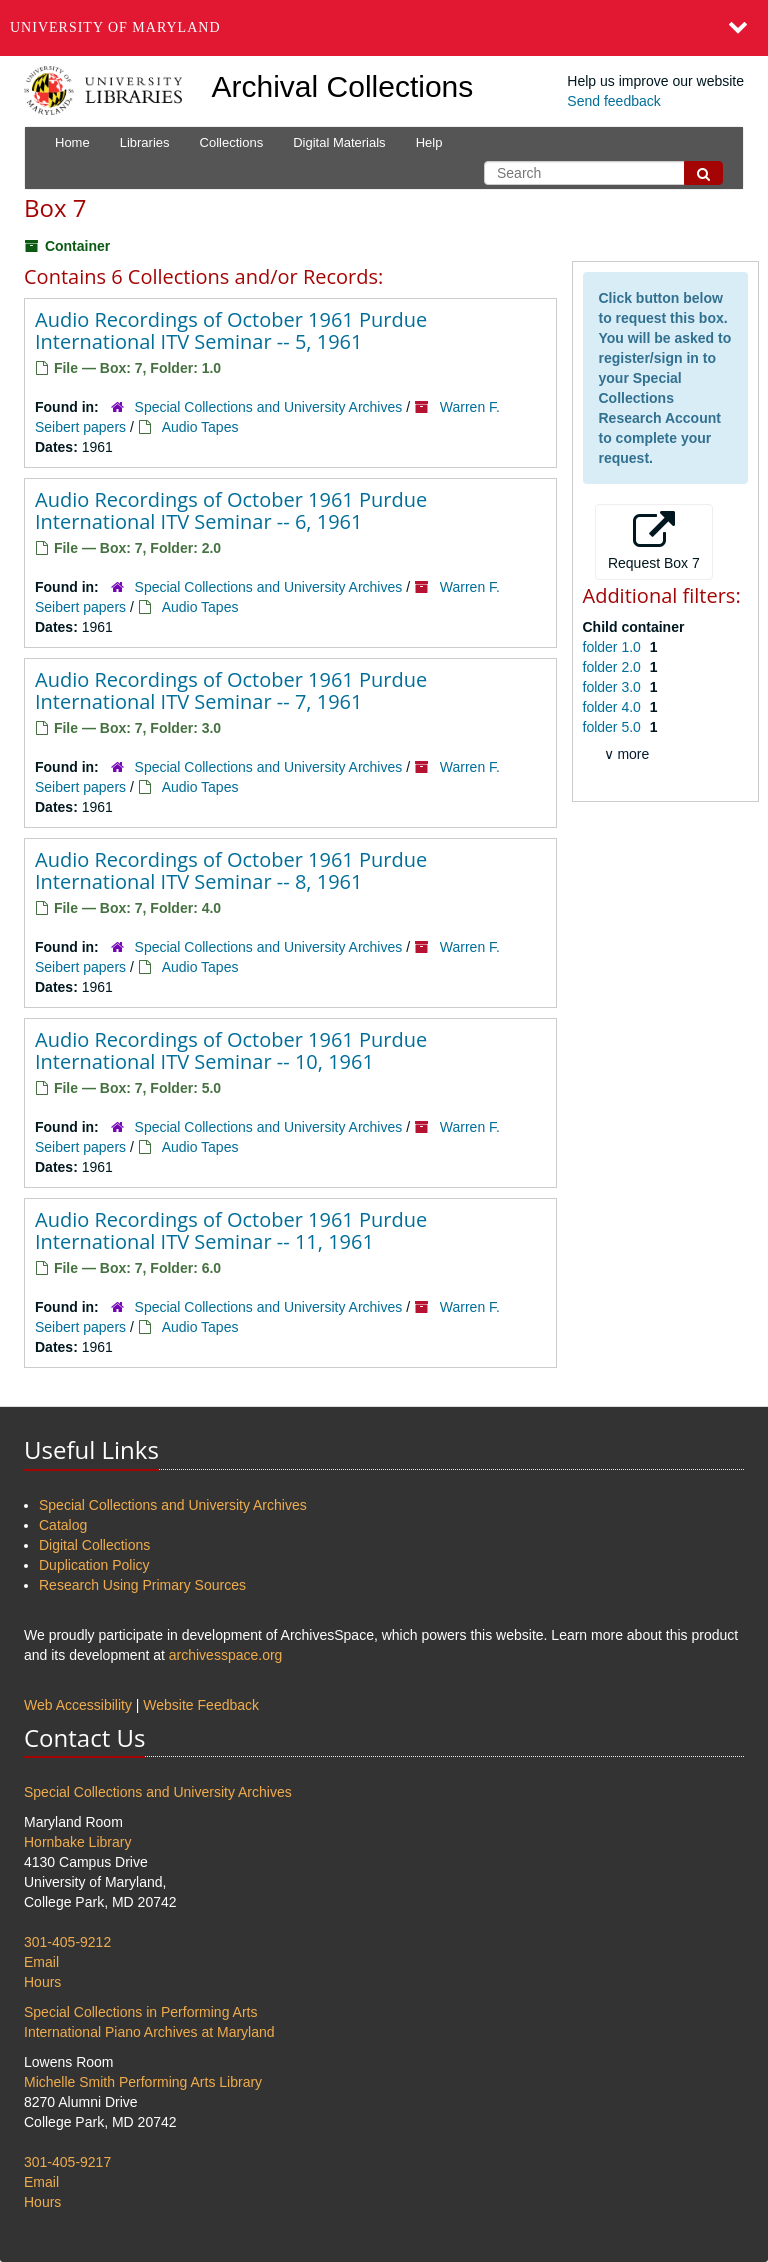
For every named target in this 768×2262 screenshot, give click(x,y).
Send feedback (613, 101)
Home (72, 142)
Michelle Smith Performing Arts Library (143, 2082)
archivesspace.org (226, 1655)
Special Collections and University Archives (269, 407)
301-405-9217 (67, 2162)
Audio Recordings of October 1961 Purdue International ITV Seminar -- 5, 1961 (231, 330)
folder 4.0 (614, 707)
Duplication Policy (94, 1565)
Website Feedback (201, 1705)
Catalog (63, 1525)
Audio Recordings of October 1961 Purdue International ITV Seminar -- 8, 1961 (231, 870)
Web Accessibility (78, 1705)
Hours (42, 1982)
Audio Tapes (200, 427)
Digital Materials (339, 142)
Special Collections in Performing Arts (140, 2012)
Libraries (145, 142)
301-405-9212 (67, 1942)
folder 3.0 (614, 687)
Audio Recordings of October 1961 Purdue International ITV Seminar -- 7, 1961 (231, 690)
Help (429, 142)
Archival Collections (343, 86)
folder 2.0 (614, 667)
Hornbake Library (77, 1842)
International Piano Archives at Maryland (149, 2032)
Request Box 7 (654, 541)
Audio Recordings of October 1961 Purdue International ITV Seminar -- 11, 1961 (231, 1230)
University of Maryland (115, 27)
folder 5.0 (614, 727)
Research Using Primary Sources (142, 1585)
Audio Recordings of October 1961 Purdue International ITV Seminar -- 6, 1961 (231, 510)
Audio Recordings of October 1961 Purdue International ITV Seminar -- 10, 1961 (231, 1050)
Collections (232, 142)
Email (41, 1962)
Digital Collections (94, 1545)
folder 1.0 (614, 647)
